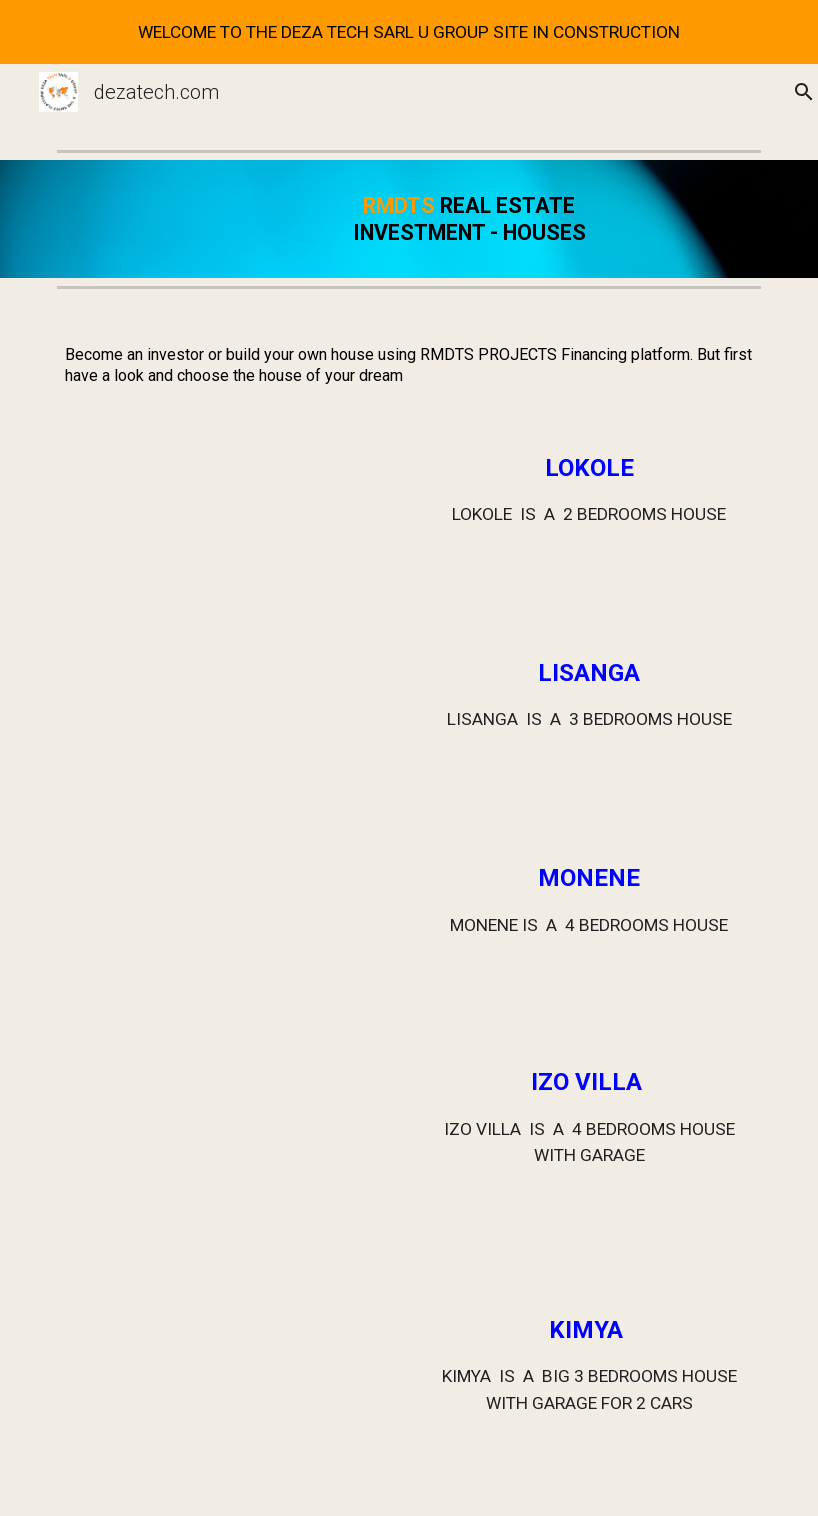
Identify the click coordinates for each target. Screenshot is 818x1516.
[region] (409, 32)
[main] (469, 219)
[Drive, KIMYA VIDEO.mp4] (198, 1398)
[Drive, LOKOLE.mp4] (198, 520)
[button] (794, 92)
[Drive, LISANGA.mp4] (198, 726)
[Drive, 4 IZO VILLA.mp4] (198, 1156)
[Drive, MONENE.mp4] (198, 930)
